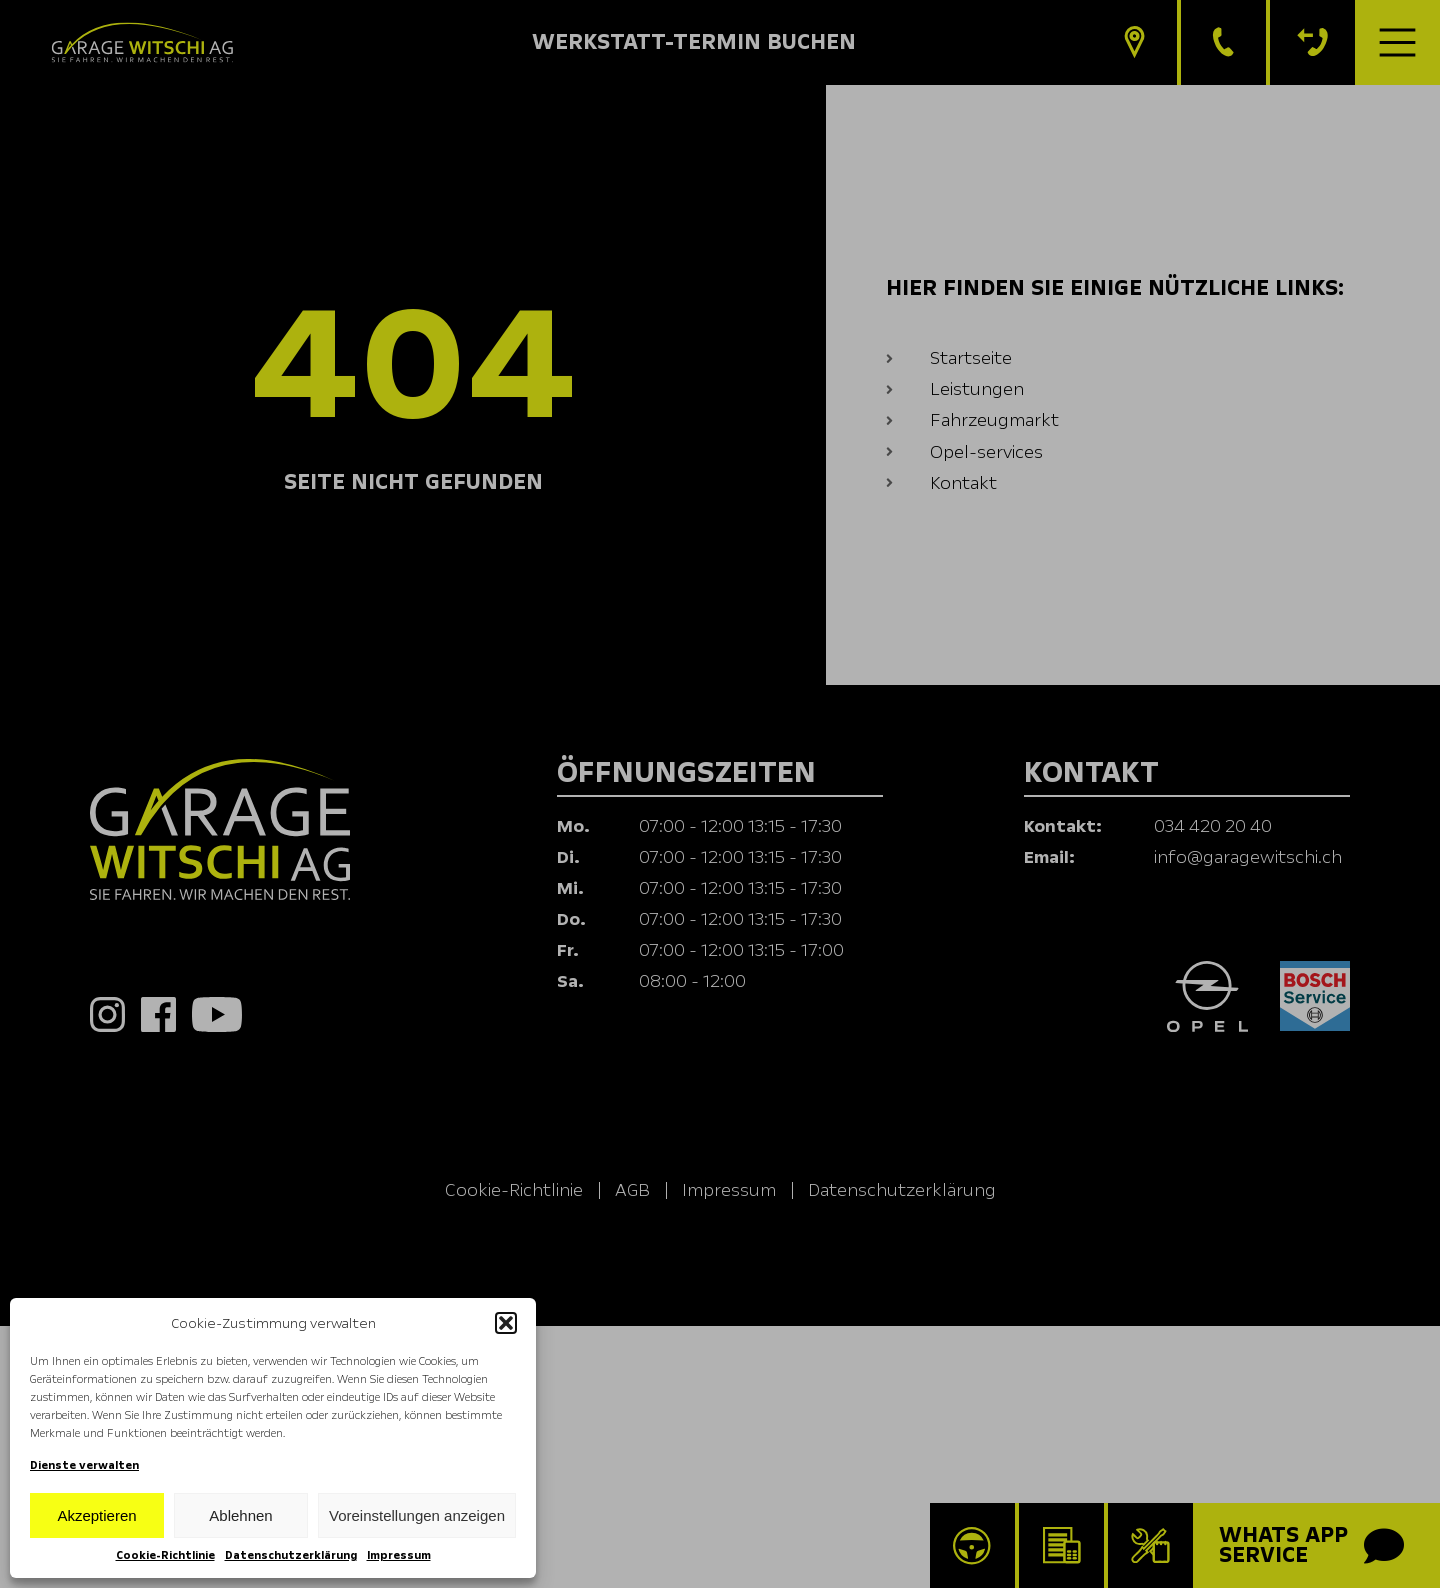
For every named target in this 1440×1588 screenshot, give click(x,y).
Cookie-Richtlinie (165, 1555)
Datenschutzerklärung (291, 1555)
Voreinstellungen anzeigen (417, 1515)
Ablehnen (240, 1515)
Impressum (399, 1555)
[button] (506, 1323)
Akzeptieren (96, 1515)
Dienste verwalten (84, 1465)
